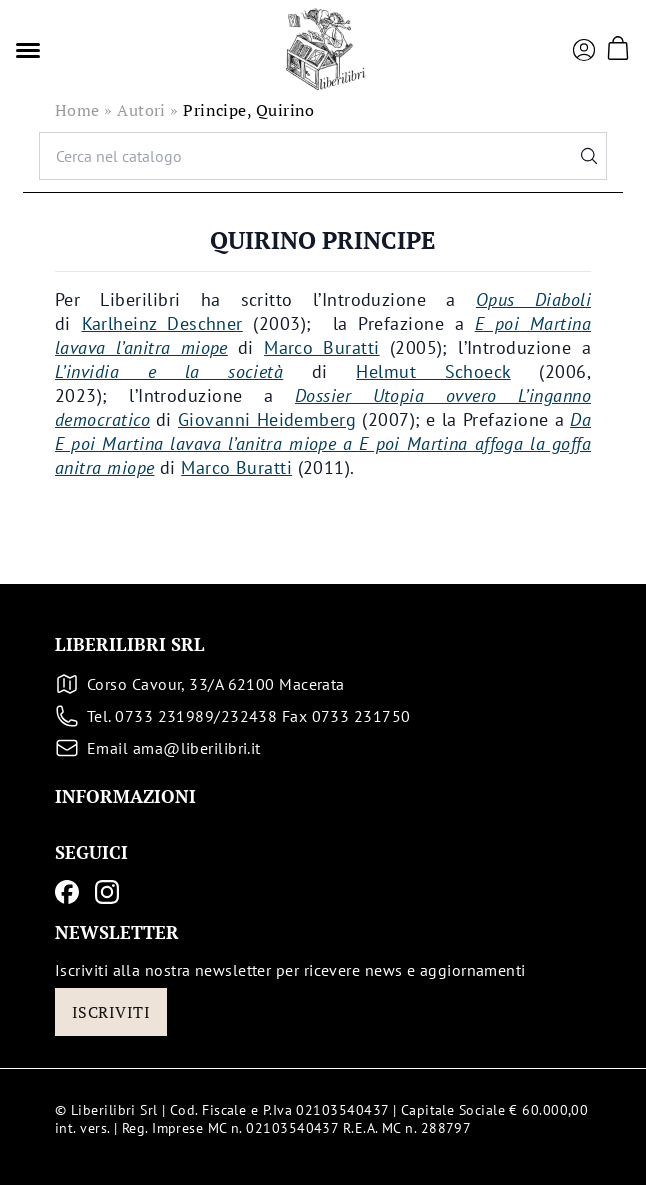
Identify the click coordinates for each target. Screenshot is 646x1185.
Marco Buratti (322, 347)
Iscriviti (111, 1012)
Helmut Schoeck (433, 371)
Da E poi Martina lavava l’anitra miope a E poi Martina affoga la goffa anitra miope (323, 443)
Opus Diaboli (533, 299)
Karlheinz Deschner (162, 323)
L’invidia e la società (169, 371)
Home (77, 110)
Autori (141, 110)
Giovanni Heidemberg (267, 419)
